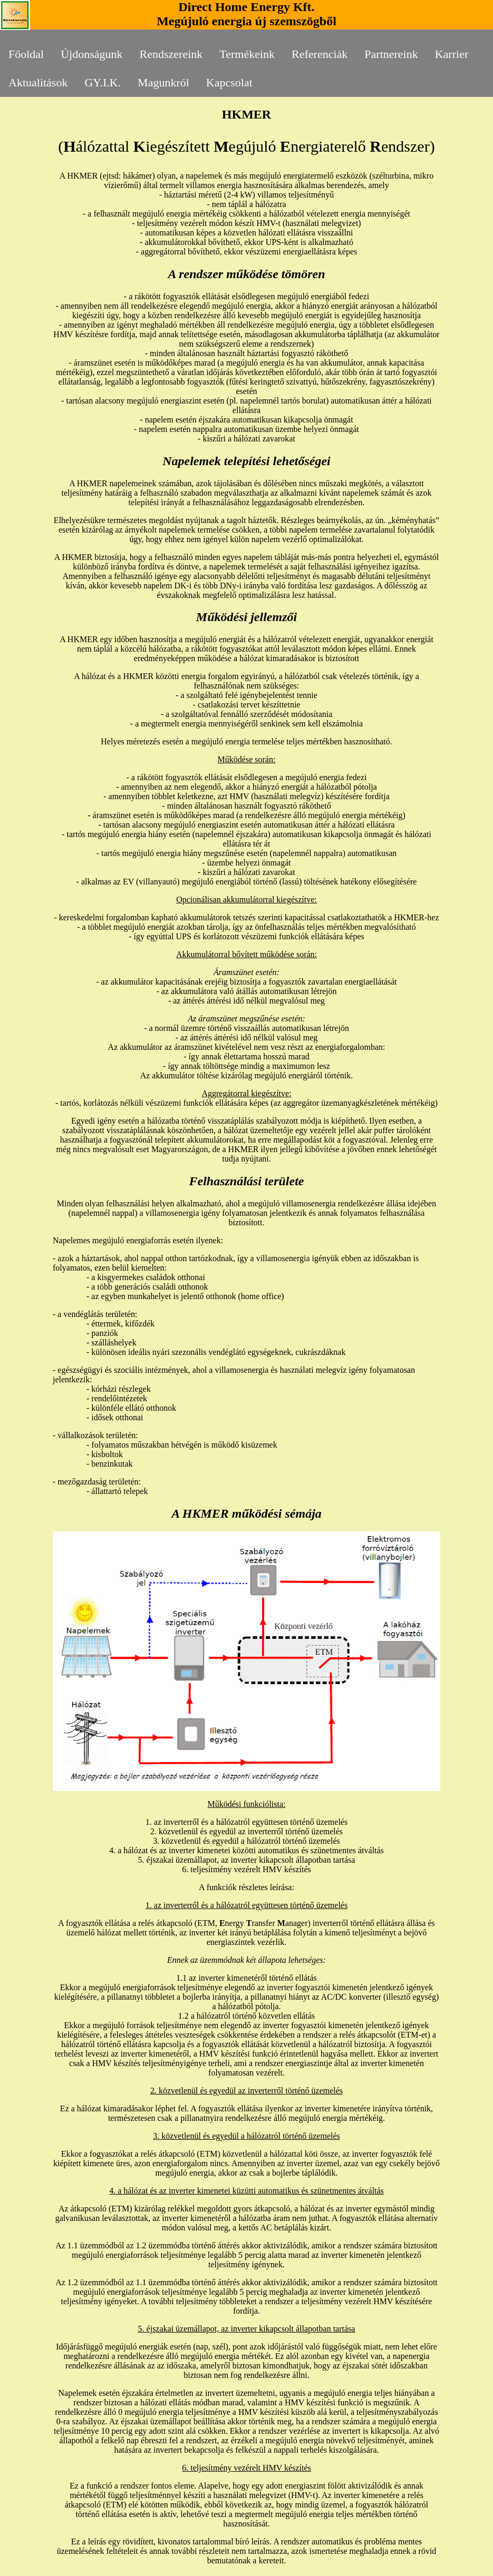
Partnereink (391, 54)
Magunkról (163, 82)
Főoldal (26, 54)
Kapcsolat (229, 82)
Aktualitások (37, 82)
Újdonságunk (91, 54)
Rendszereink (171, 54)
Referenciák (319, 54)
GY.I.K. (102, 82)
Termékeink (247, 54)
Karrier (452, 54)
